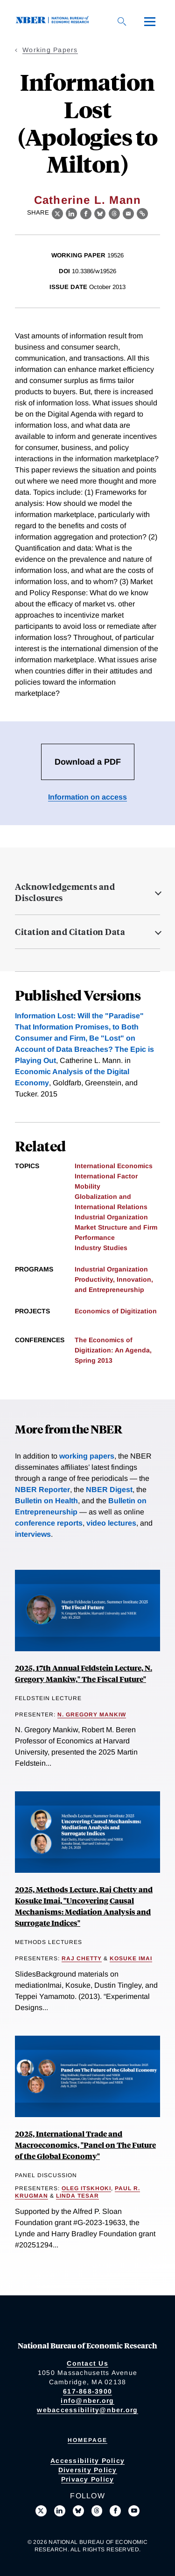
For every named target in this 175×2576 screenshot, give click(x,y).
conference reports (49, 1523)
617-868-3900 (87, 2391)
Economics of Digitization (116, 1311)
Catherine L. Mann (87, 200)
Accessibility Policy (87, 2460)
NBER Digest (109, 1489)
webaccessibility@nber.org (87, 2410)
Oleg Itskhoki (86, 2188)
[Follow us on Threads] (97, 2510)
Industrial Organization (111, 1217)
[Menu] (150, 21)
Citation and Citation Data (70, 931)
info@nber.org (87, 2400)
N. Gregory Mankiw (91, 1714)
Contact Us (87, 2363)
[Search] (122, 21)
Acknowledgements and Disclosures (65, 892)
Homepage (87, 2440)
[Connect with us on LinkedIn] (59, 2510)
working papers (86, 1456)
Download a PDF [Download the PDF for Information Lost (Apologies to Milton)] (88, 762)
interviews (33, 1534)
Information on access (87, 797)
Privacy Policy (87, 2479)
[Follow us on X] (41, 2510)
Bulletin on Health (46, 1501)
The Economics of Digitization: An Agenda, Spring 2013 (113, 1350)
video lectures (111, 1523)
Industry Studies (101, 1247)
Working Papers (50, 50)
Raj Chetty (82, 1958)
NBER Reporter (42, 1489)
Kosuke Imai (131, 1958)
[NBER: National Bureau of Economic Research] (54, 21)
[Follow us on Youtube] (134, 2510)
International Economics (114, 1166)
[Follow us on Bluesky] (78, 2510)
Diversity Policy (87, 2470)
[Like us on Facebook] (115, 2510)
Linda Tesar (77, 2196)
